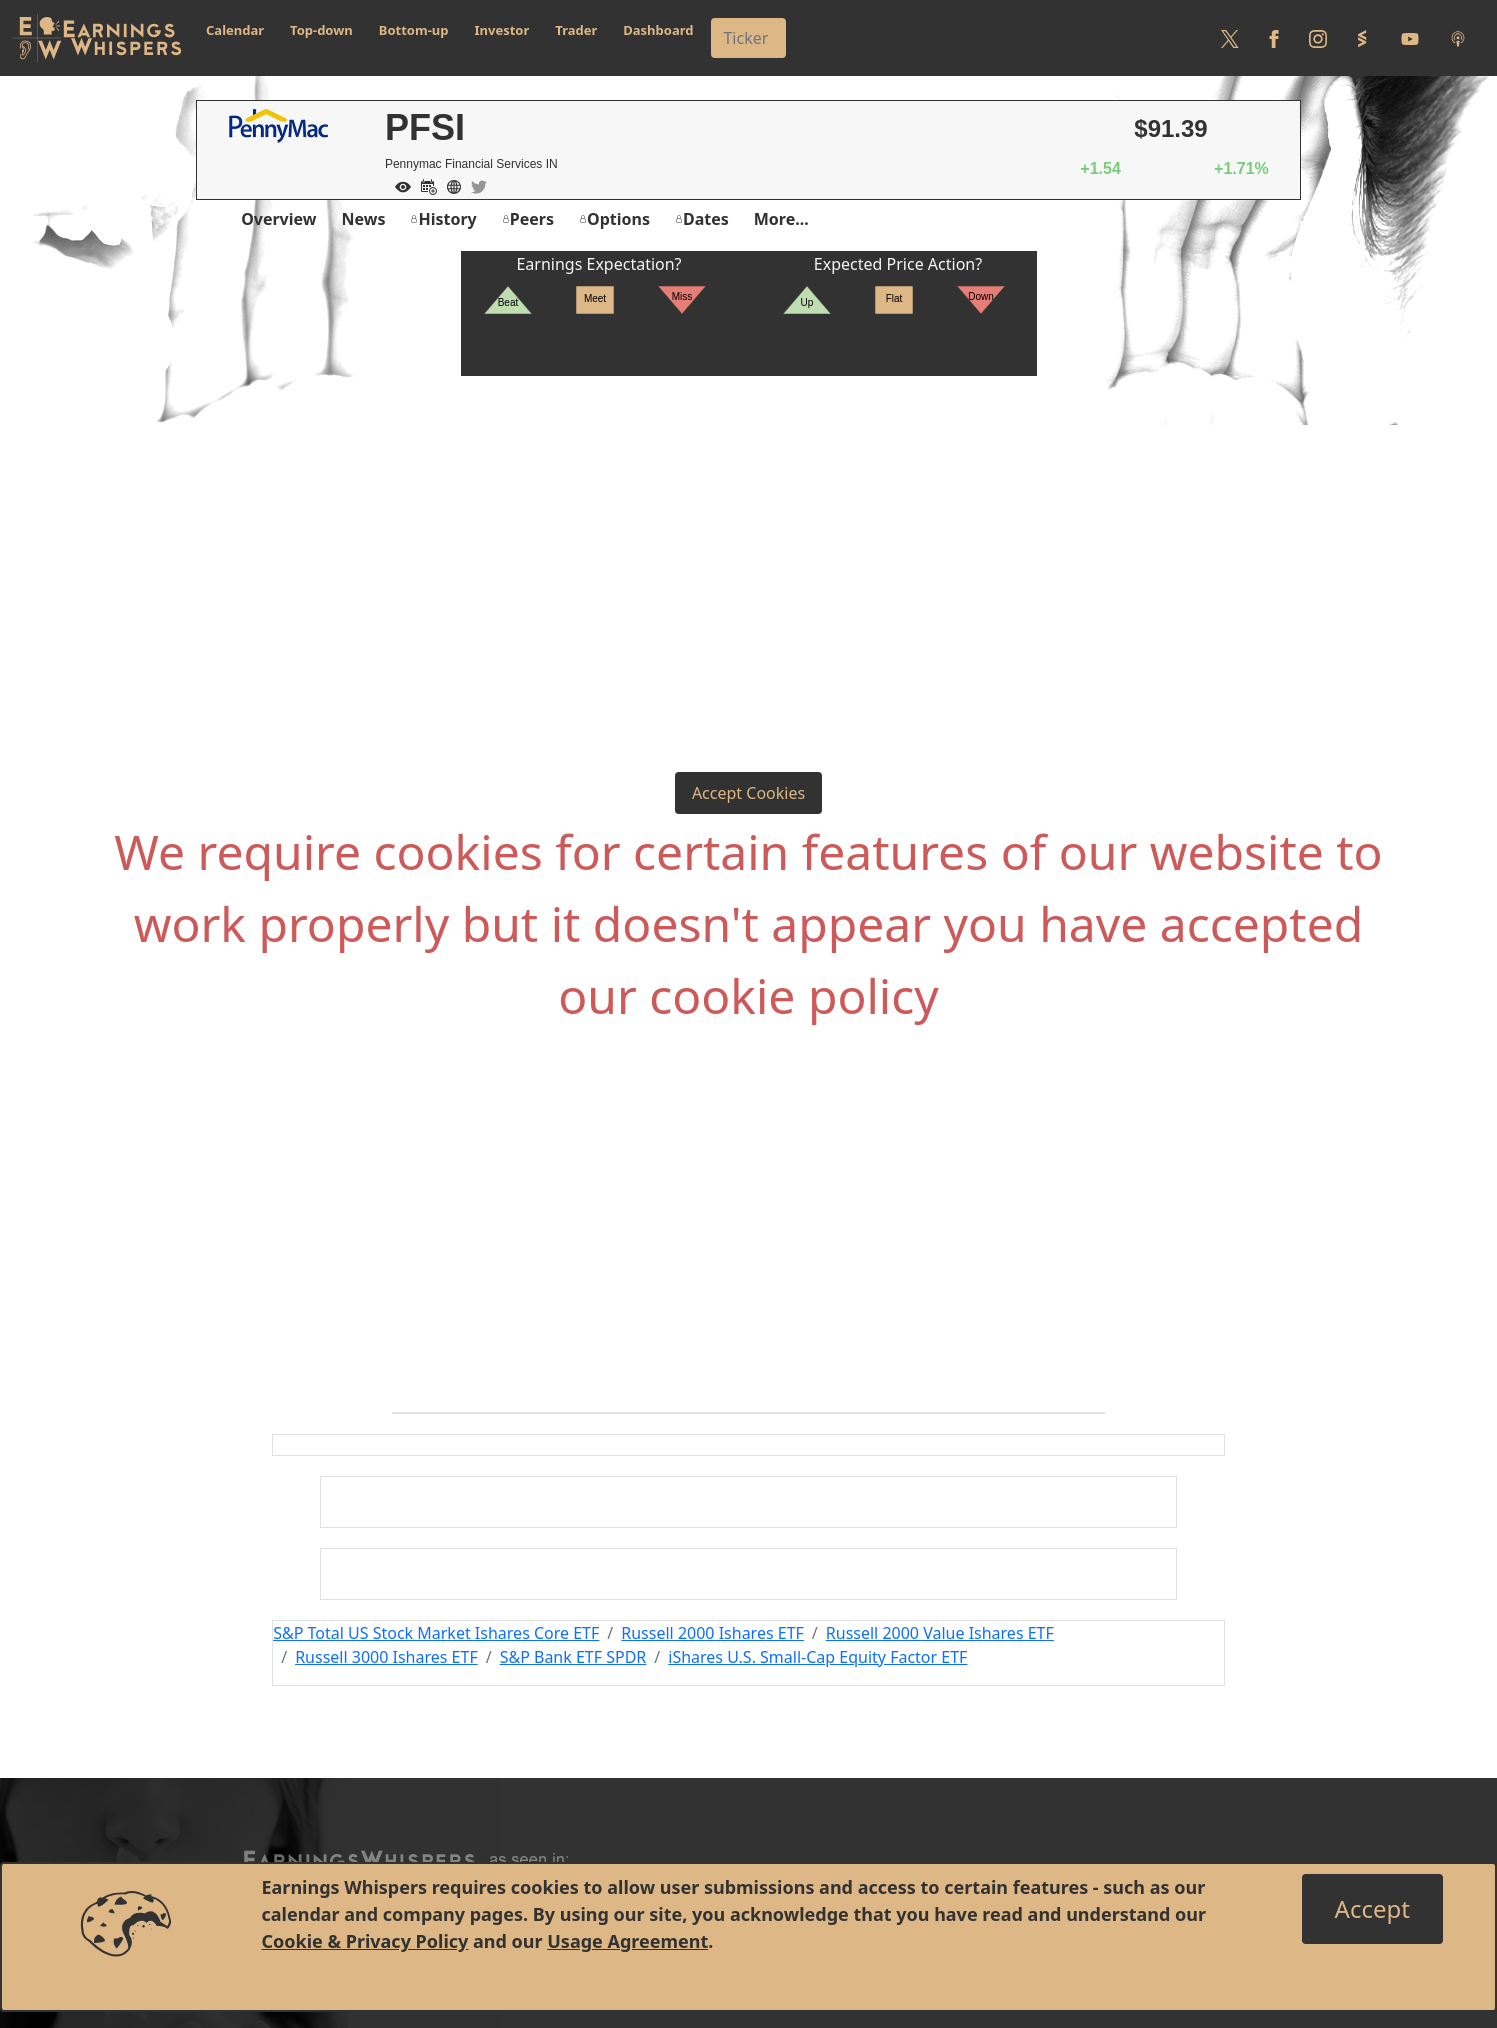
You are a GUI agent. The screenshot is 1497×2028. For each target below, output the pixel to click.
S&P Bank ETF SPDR (573, 1657)
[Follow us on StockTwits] (1362, 38)
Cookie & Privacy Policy (365, 1941)
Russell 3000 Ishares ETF (386, 1657)
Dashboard (658, 30)
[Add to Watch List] (398, 185)
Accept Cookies (748, 793)
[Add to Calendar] (424, 185)
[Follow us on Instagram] (1318, 38)
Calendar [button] (235, 30)
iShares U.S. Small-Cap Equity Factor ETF (817, 1657)
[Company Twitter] (474, 185)
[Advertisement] (749, 526)
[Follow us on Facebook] (1274, 38)
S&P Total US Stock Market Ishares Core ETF (436, 1633)
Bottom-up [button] (414, 30)
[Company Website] (449, 185)
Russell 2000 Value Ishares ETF (940, 1633)
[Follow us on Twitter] (1230, 38)
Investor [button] (502, 30)
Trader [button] (576, 30)
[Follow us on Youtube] (1410, 38)
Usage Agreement (627, 1941)
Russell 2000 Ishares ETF (712, 1633)
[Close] (1372, 1909)
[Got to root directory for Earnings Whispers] (97, 38)
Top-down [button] (321, 30)
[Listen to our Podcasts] (1458, 38)
